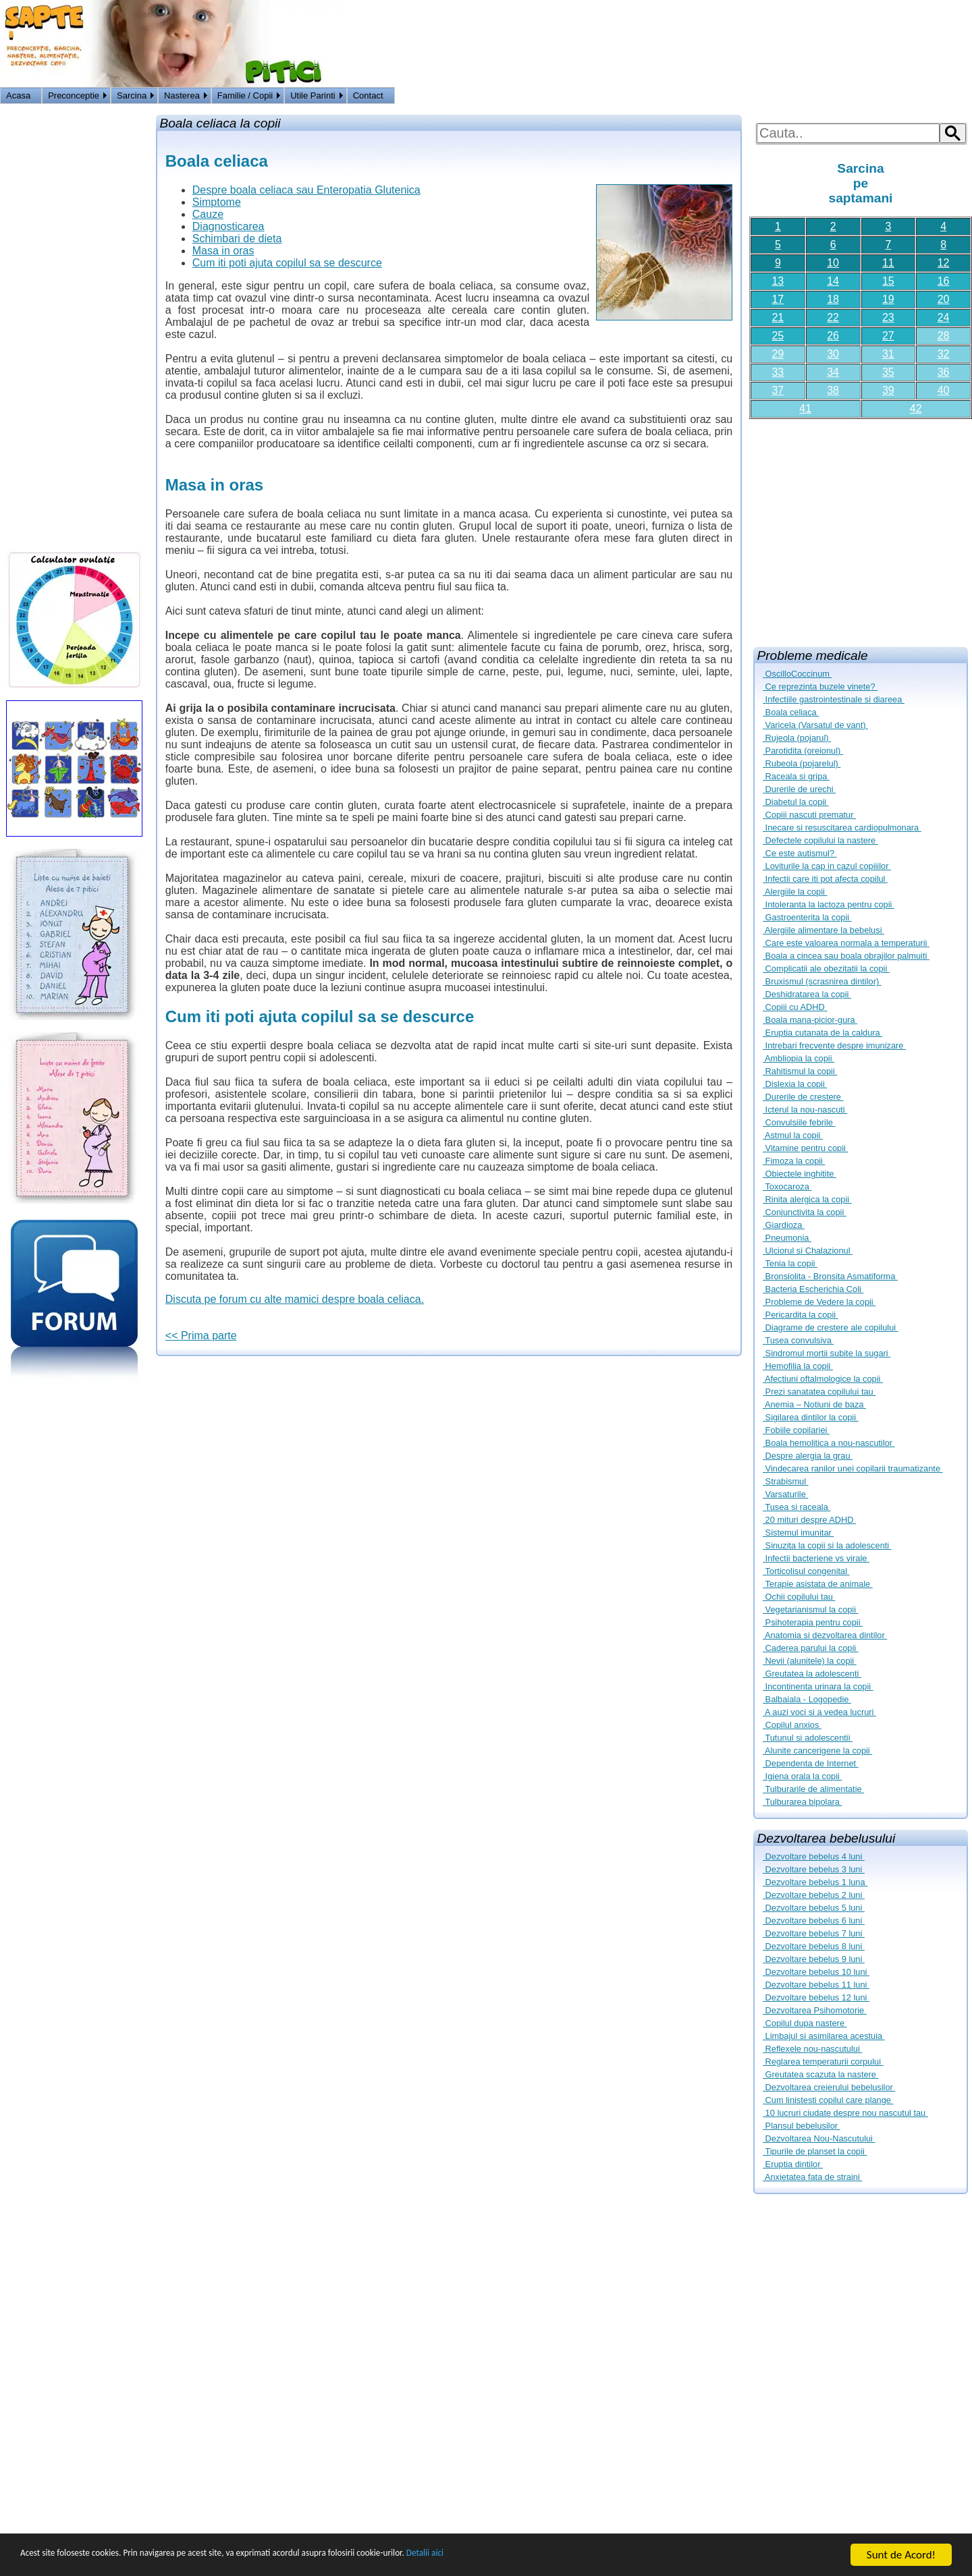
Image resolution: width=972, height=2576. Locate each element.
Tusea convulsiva (798, 1340)
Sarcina (131, 95)
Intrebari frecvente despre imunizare (834, 1045)
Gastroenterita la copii (807, 917)
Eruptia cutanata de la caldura (822, 1033)
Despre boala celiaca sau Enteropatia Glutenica (306, 190)
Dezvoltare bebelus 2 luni (814, 1895)
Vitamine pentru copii (805, 1148)
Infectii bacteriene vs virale (816, 1558)
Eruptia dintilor (793, 2164)
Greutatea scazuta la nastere (820, 2074)
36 (944, 372)
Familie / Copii (245, 95)
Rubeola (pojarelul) (801, 763)
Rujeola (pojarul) (797, 738)
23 (888, 317)
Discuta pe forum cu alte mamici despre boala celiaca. (294, 1299)
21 (778, 317)
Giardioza (784, 1225)
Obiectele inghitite (799, 1174)
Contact (368, 95)
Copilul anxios (792, 1725)
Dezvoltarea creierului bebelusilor (829, 2087)
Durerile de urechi (799, 789)
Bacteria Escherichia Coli (813, 1289)
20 (944, 299)
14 (833, 281)
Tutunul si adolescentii (808, 1738)
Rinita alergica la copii (807, 1199)
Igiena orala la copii (802, 1776)
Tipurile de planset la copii (815, 2151)
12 (944, 263)
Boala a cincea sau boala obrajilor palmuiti (846, 956)
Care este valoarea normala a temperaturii (846, 943)
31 (888, 354)
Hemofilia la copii (798, 1366)
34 (833, 372)
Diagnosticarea (228, 226)
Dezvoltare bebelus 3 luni (814, 1869)
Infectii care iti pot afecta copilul (825, 879)
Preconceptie (73, 95)
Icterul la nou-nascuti (805, 1109)
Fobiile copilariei (796, 1430)
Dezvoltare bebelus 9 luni (814, 1959)
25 (778, 335)
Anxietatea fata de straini (812, 2177)
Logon (924, 97)
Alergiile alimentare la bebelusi (823, 930)
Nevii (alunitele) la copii (810, 1661)
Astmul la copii (793, 1135)
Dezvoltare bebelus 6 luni (814, 1920)
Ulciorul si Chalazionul (808, 1250)
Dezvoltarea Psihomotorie (815, 2010)
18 (833, 299)
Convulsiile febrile (799, 1122)
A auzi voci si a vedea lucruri (819, 1712)
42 (916, 408)
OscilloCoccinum (797, 674)
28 (944, 335)
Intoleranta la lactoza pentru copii (828, 904)
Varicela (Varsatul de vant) (815, 725)
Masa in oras (223, 250)
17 (778, 299)
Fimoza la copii (794, 1161)
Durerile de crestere (803, 1097)
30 (833, 354)
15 (888, 281)
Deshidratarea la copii (807, 994)
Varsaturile (785, 1494)
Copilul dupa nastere (805, 2023)
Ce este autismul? (800, 853)
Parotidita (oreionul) (803, 751)
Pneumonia (787, 1238)
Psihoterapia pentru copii (813, 1622)
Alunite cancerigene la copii (817, 1750)
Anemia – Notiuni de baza (814, 1404)
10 (833, 263)
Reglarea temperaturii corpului (823, 2061)
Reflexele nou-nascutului (812, 2049)
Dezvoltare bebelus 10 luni (816, 1972)
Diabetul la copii (795, 802)
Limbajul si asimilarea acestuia (824, 2036)
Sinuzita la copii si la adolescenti (827, 1545)
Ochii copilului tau (799, 1597)
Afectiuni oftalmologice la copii (823, 1379)
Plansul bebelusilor (801, 2126)
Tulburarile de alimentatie (813, 1789)
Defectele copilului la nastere (820, 840)
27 (888, 335)
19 (888, 299)
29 (778, 354)
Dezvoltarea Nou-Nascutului (819, 2138)
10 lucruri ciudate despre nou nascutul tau (845, 2113)
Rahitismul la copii (800, 1071)
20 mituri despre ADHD (809, 1520)
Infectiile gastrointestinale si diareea (834, 699)
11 (888, 263)
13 (778, 281)
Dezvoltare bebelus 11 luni (816, 1985)
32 (944, 354)
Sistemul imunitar (798, 1533)
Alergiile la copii (795, 892)
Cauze (207, 214)
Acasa (18, 95)
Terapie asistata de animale (818, 1584)
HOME (956, 97)
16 (944, 281)
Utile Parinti (312, 95)
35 (888, 372)
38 (833, 390)
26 (833, 335)
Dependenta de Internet (811, 1763)
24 (944, 317)
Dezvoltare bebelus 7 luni (814, 1933)
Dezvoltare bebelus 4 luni (814, 1856)
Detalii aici (540, 2555)
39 (888, 390)
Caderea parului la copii (811, 1648)
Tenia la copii (790, 1263)
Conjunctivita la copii (804, 1212)
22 (833, 317)
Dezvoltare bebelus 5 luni (814, 1908)
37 (778, 390)
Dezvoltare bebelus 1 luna (815, 1882)
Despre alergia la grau (808, 1456)
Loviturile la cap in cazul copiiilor (827, 866)
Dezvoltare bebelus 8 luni (814, 1946)
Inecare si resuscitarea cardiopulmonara (842, 827)
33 (778, 372)
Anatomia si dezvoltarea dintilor (825, 1635)
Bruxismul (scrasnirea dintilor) (822, 981)
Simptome (216, 202)
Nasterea (182, 95)
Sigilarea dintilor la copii (811, 1417)
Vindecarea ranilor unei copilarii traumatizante (853, 1468)
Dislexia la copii (795, 1084)
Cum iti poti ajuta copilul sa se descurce (287, 263)
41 (805, 408)
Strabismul (786, 1481)
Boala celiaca (791, 712)
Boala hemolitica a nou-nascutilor (829, 1443)
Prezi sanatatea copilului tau (819, 1392)
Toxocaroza (787, 1186)
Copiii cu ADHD (795, 1007)
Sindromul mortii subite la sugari (826, 1353)
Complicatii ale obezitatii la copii (826, 968)
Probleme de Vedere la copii (819, 1302)
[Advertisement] (860, 527)
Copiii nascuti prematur (809, 815)
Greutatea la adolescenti (812, 1674)
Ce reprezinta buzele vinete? (820, 686)
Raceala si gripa (796, 776)
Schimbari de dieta (237, 238)
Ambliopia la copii (798, 1058)
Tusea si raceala (796, 1507)
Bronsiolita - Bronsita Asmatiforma (830, 1276)
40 (944, 390)
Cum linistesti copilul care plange (828, 2100)
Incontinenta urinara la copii (818, 1686)
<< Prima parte (201, 1335)
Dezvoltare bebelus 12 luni (816, 1997)
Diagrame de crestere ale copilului (830, 1327)
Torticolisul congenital (806, 1571)
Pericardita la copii (800, 1315)
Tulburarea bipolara (802, 1802)
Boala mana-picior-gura (810, 1020)
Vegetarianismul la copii (811, 1609)
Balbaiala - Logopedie (807, 1699)
